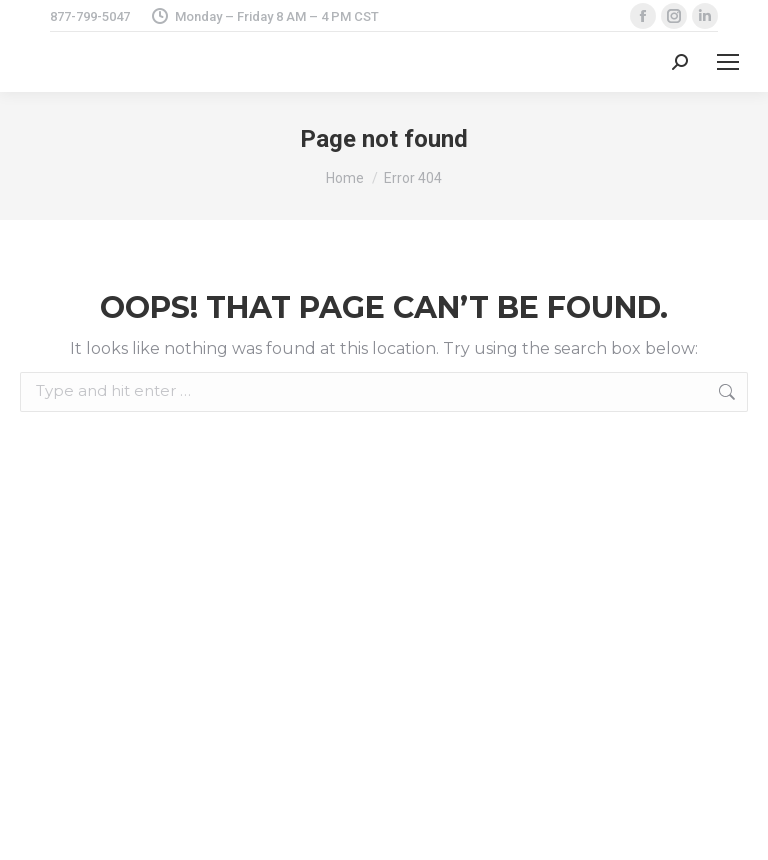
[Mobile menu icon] (728, 62)
